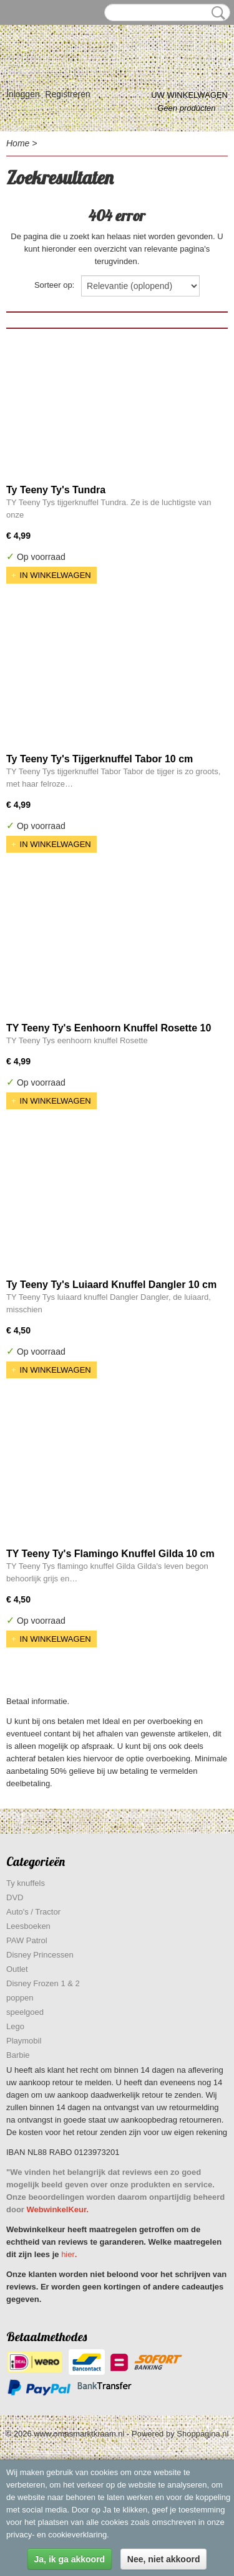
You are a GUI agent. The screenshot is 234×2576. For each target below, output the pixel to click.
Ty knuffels (25, 1883)
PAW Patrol (26, 1940)
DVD (14, 1897)
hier (68, 2254)
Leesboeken (28, 1926)
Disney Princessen (40, 1954)
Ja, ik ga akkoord (69, 2559)
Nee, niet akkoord (163, 2559)
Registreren (67, 94)
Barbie (18, 2055)
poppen (19, 1997)
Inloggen (23, 94)
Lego (15, 2026)
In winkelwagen (55, 575)
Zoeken (216, 13)
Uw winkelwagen (189, 95)
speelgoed (25, 2012)
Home (17, 143)
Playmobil (23, 2040)
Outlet (17, 1969)
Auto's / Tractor (33, 1911)
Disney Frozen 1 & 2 (43, 1983)
